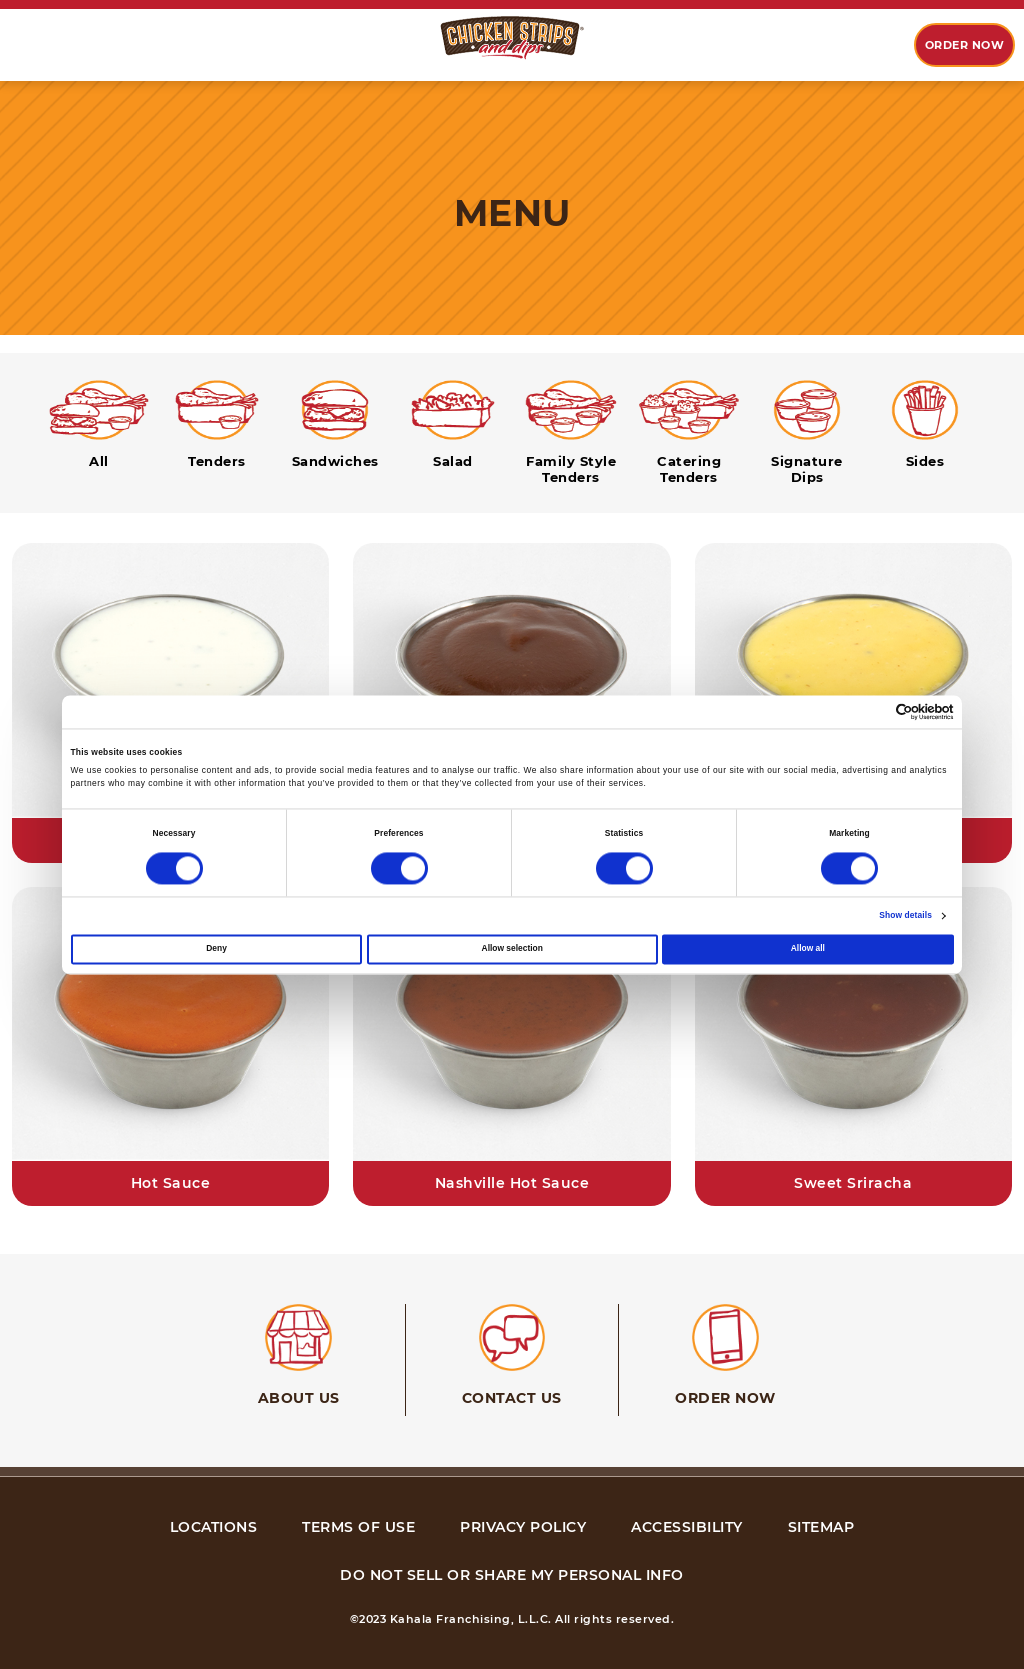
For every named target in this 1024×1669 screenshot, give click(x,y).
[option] (39, 46)
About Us (299, 1398)
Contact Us (512, 1398)
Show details (905, 915)
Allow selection (512, 948)
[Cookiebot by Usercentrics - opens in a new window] (866, 711)
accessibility (687, 1527)
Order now (965, 45)
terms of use (358, 1527)
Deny (216, 948)
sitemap (821, 1527)
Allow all (808, 948)
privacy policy (523, 1527)
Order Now (725, 1398)
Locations (214, 1527)
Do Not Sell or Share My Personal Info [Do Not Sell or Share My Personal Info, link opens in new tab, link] (512, 1575)
